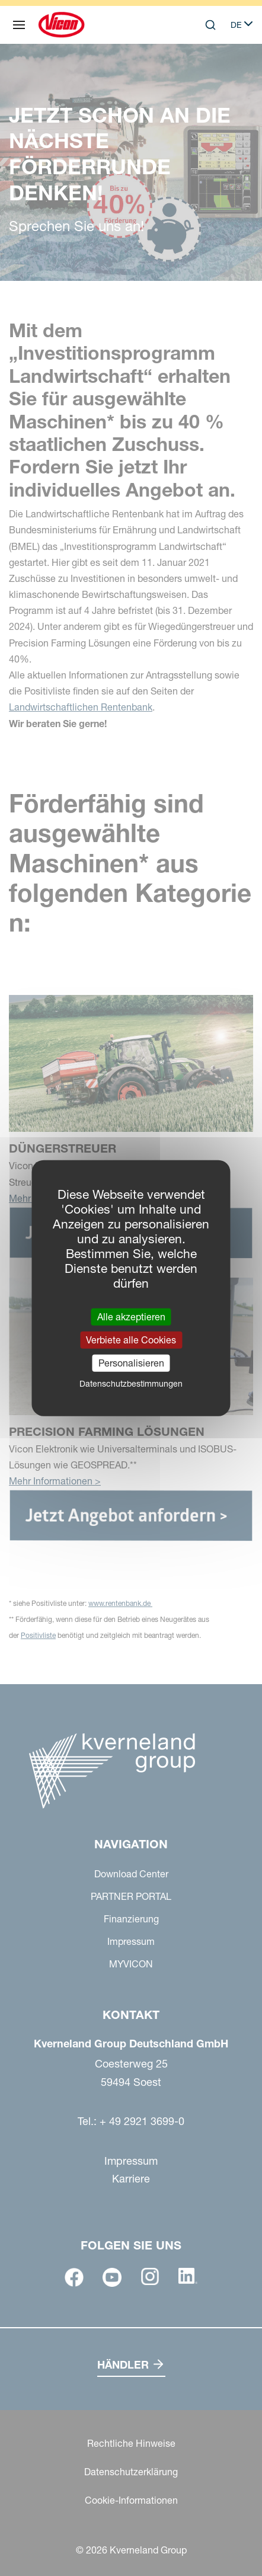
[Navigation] (19, 25)
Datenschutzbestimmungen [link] (131, 1383)
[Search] (210, 25)
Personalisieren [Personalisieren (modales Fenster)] (131, 1363)
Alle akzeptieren (131, 1316)
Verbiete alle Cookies (131, 1339)
